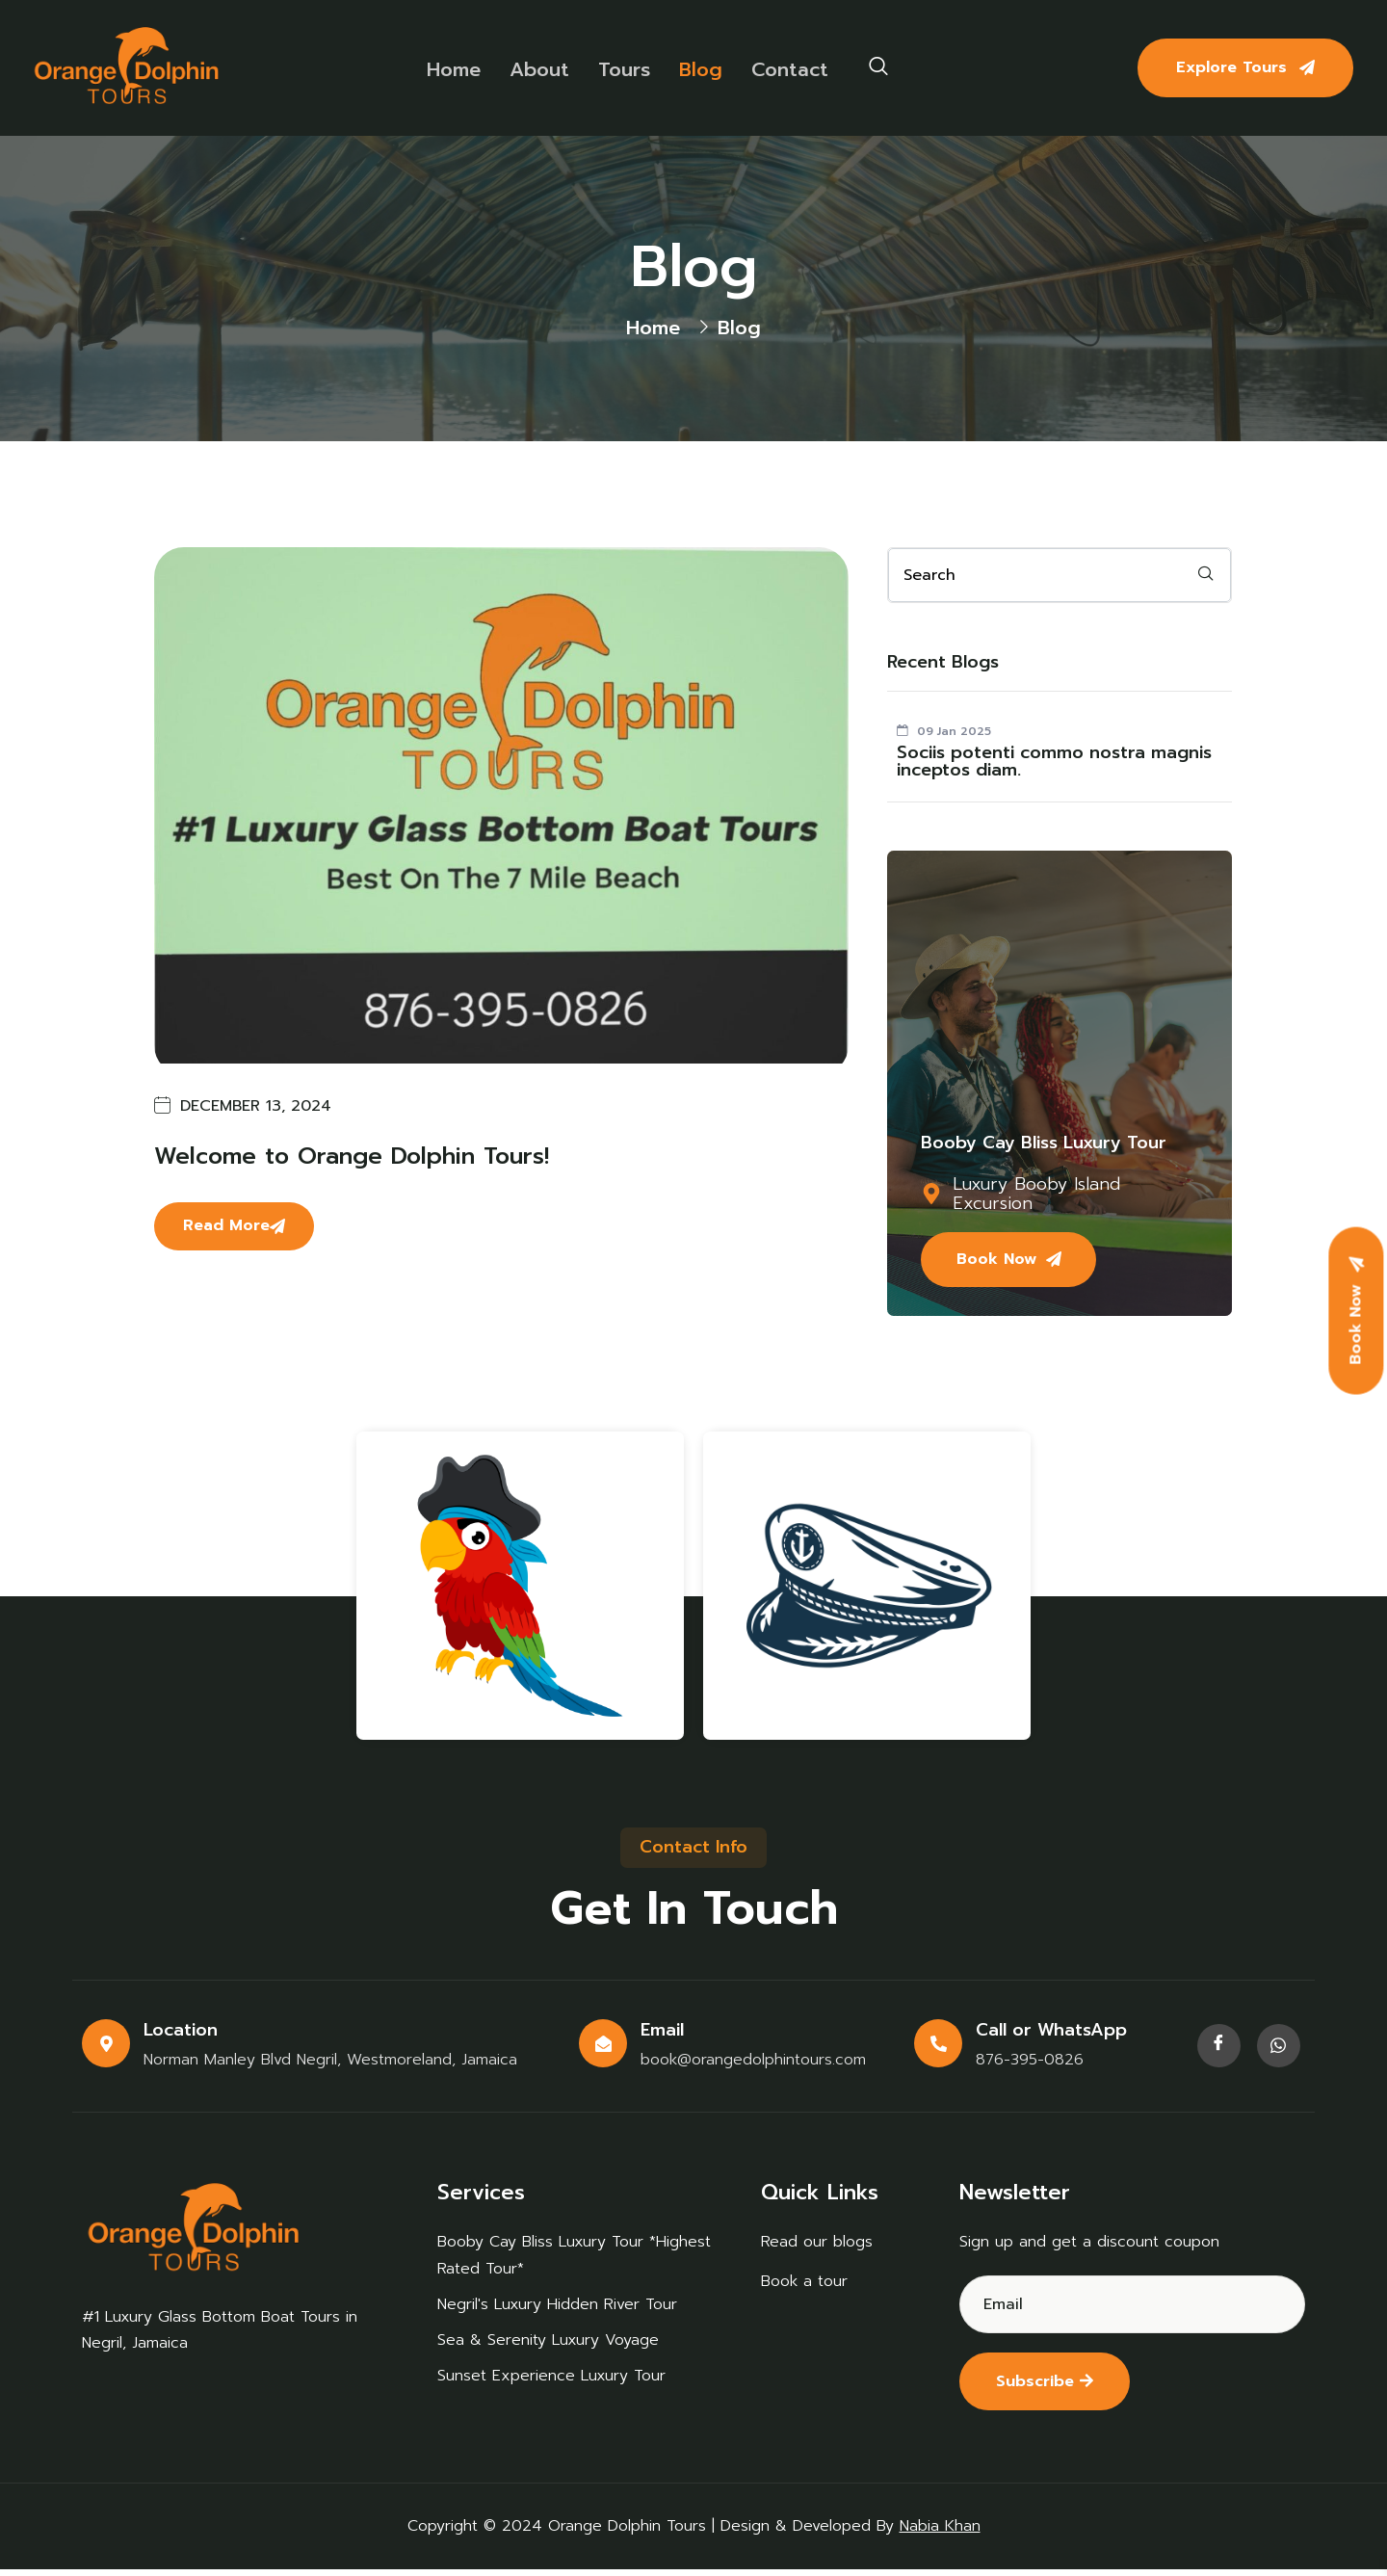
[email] (1059, 575)
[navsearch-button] (878, 67)
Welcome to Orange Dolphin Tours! (351, 1156)
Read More (234, 1225)
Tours (621, 68)
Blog (698, 68)
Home (451, 68)
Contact (786, 68)
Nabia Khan (940, 2532)
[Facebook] (1219, 2050)
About (536, 68)
